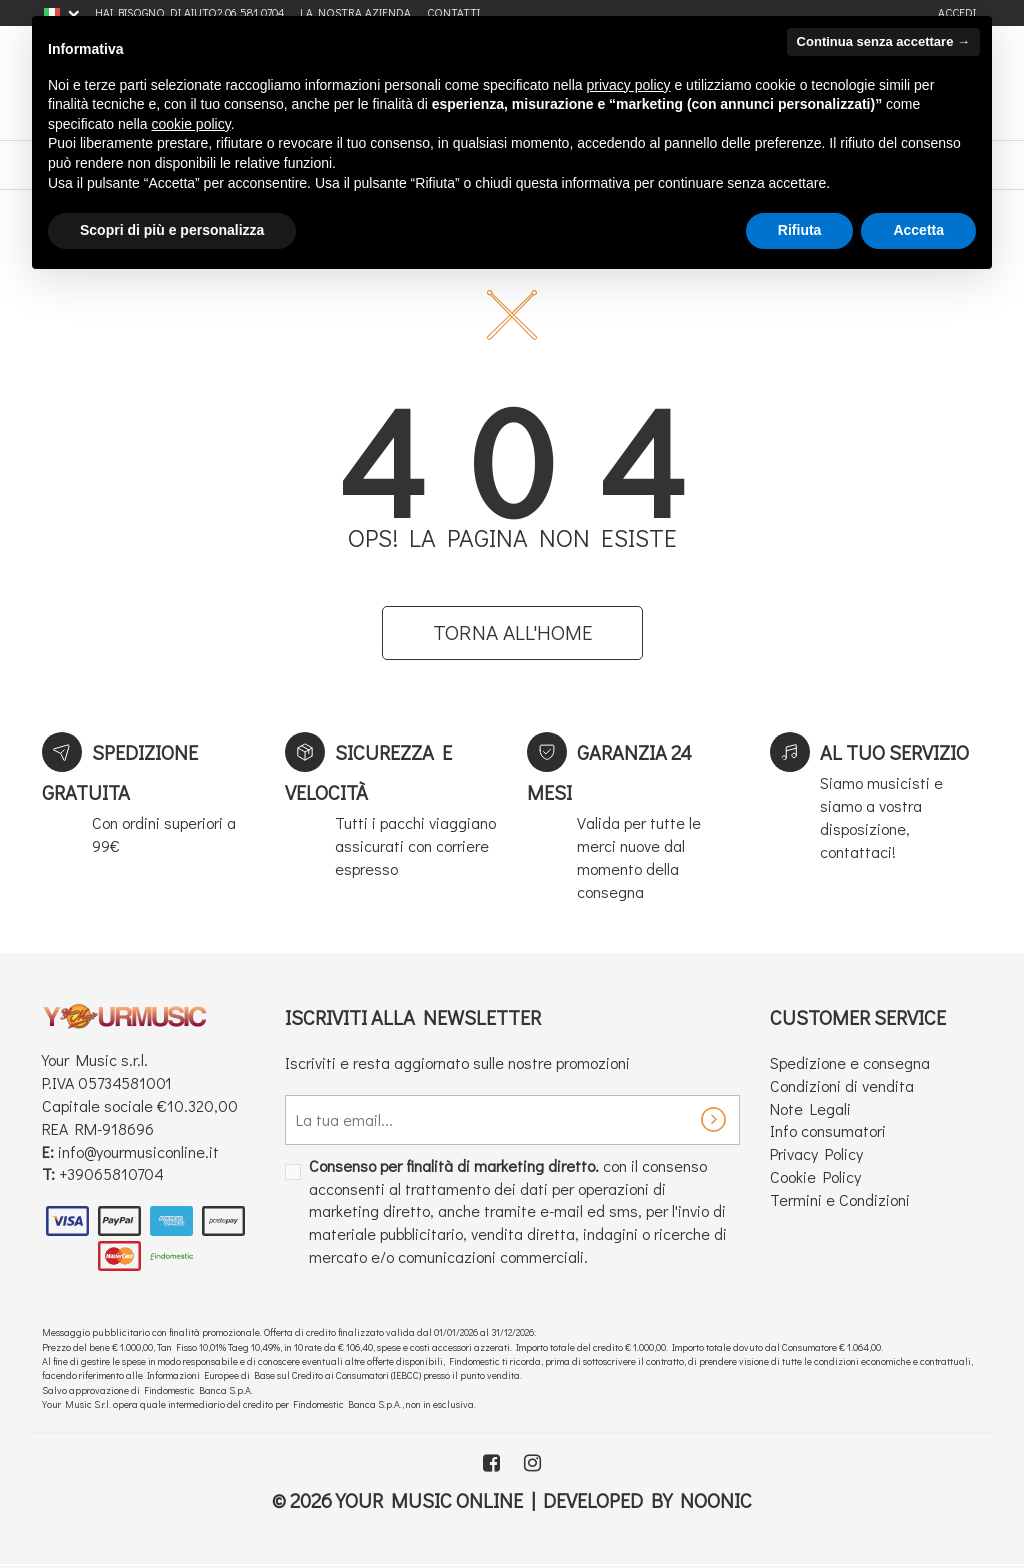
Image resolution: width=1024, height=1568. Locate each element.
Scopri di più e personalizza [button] (172, 230)
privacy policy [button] (629, 85)
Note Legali (810, 1108)
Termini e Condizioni (840, 1199)
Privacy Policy (816, 1153)
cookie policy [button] (191, 124)
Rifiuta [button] (800, 230)
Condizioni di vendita (842, 1085)
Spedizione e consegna (850, 1062)
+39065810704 (111, 1173)
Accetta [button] (918, 230)
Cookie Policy (815, 1176)
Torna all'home (512, 632)
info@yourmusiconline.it (138, 1151)
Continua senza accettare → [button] (883, 41)
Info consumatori (828, 1130)
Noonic (716, 1500)
